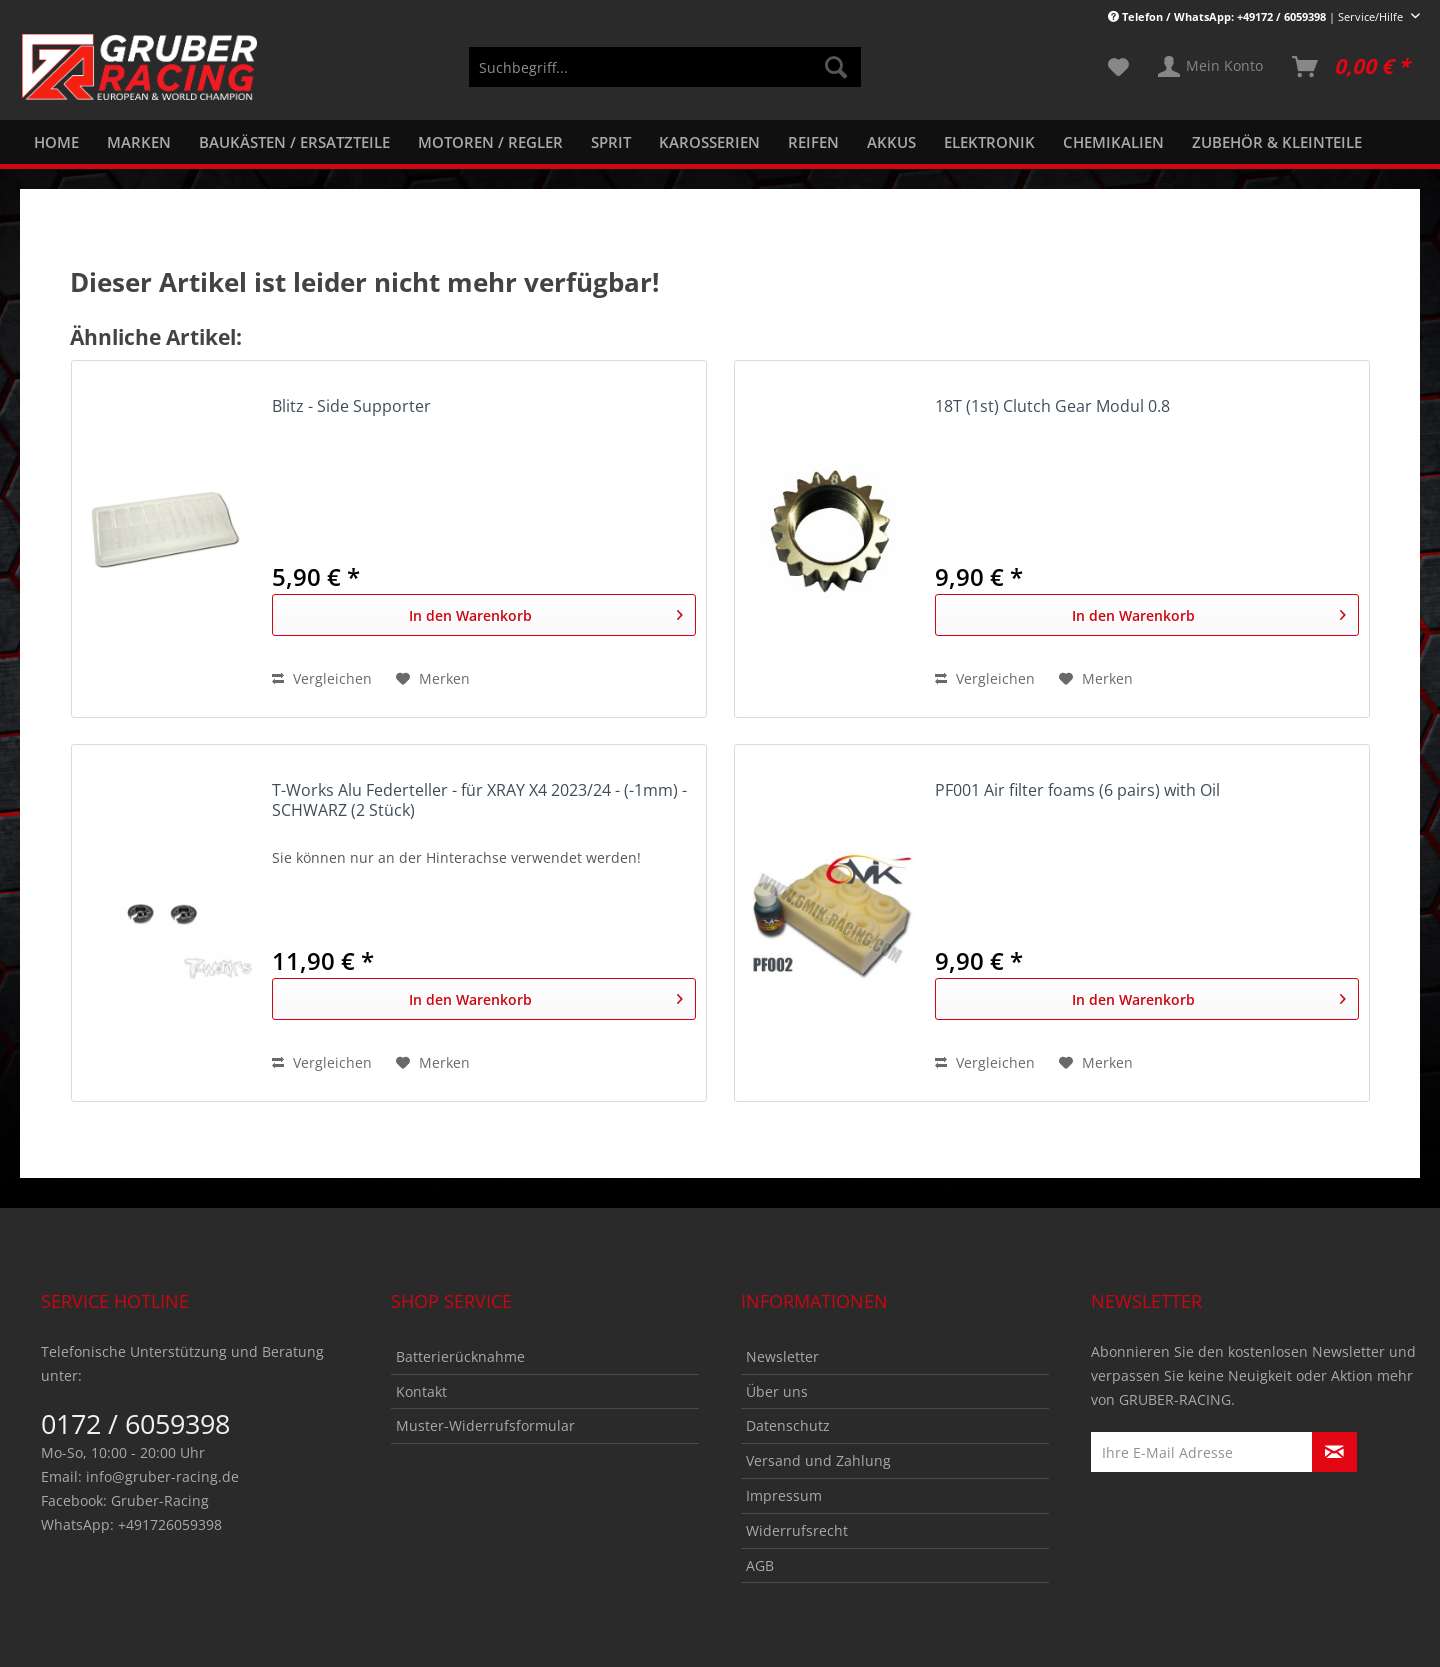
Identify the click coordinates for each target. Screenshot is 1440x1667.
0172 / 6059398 (135, 1423)
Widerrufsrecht (797, 1530)
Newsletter (782, 1356)
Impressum (784, 1495)
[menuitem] (665, 76)
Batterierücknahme (460, 1356)
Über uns (777, 1391)
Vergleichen (322, 678)
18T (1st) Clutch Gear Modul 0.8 (1052, 406)
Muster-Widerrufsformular (485, 1425)
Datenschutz (788, 1425)
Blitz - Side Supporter (351, 406)
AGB (760, 1565)
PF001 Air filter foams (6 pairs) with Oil (1077, 790)
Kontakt (421, 1391)
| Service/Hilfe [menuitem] (1257, 16)
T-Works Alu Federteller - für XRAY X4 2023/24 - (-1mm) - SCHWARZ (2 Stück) (479, 800)
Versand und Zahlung (818, 1460)
